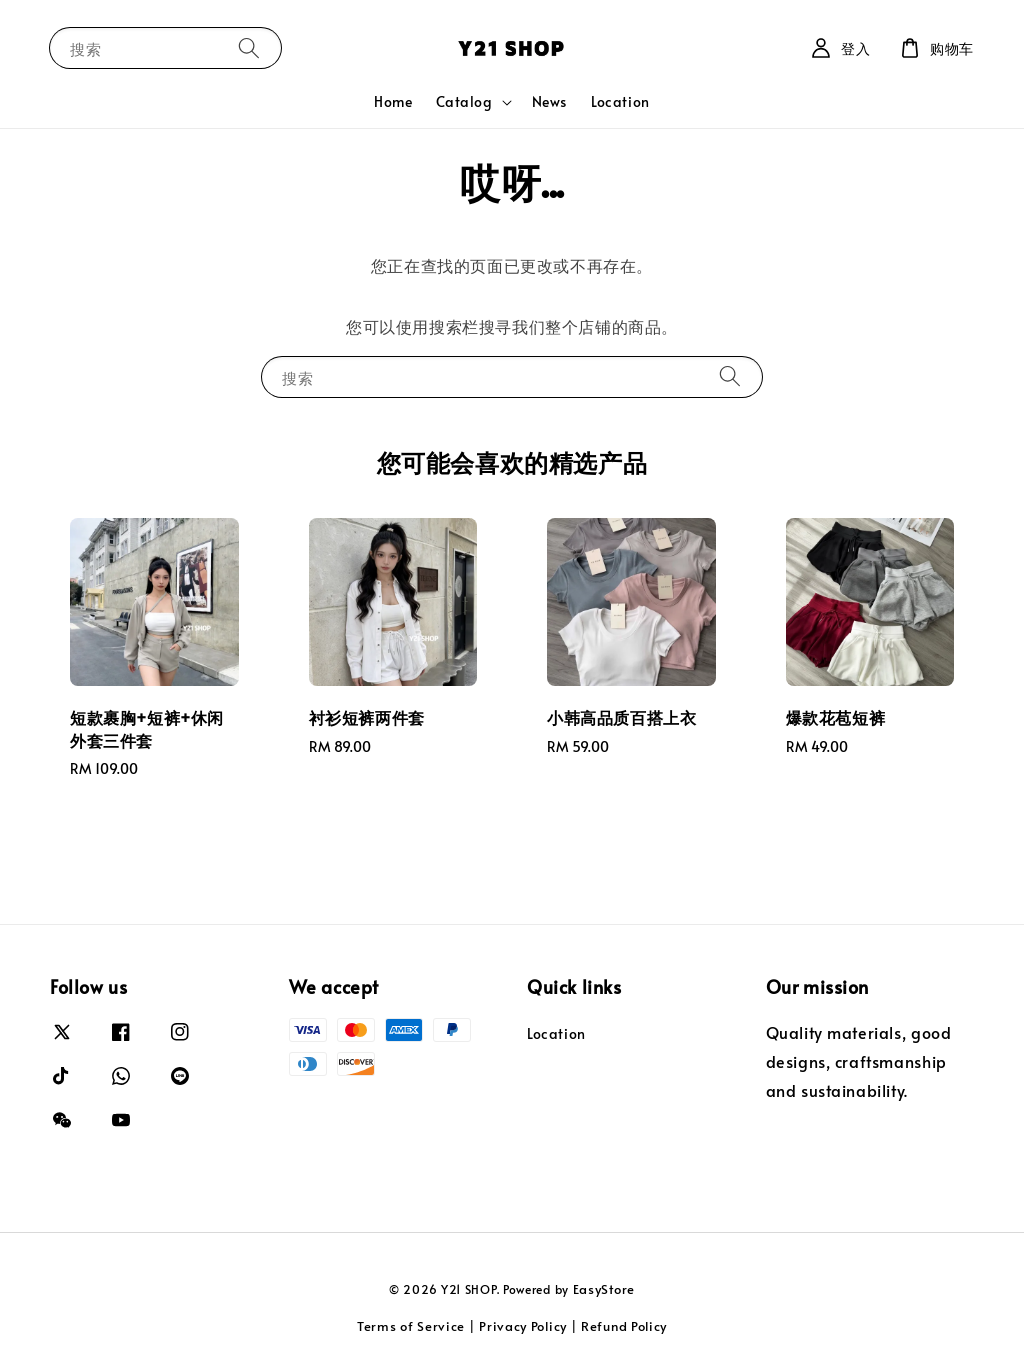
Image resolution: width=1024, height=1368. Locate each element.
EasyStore (604, 1289)
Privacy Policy (523, 1326)
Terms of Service (411, 1326)
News (549, 101)
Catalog (464, 102)
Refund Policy (624, 1326)
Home (393, 101)
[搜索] (249, 47)
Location (620, 101)
